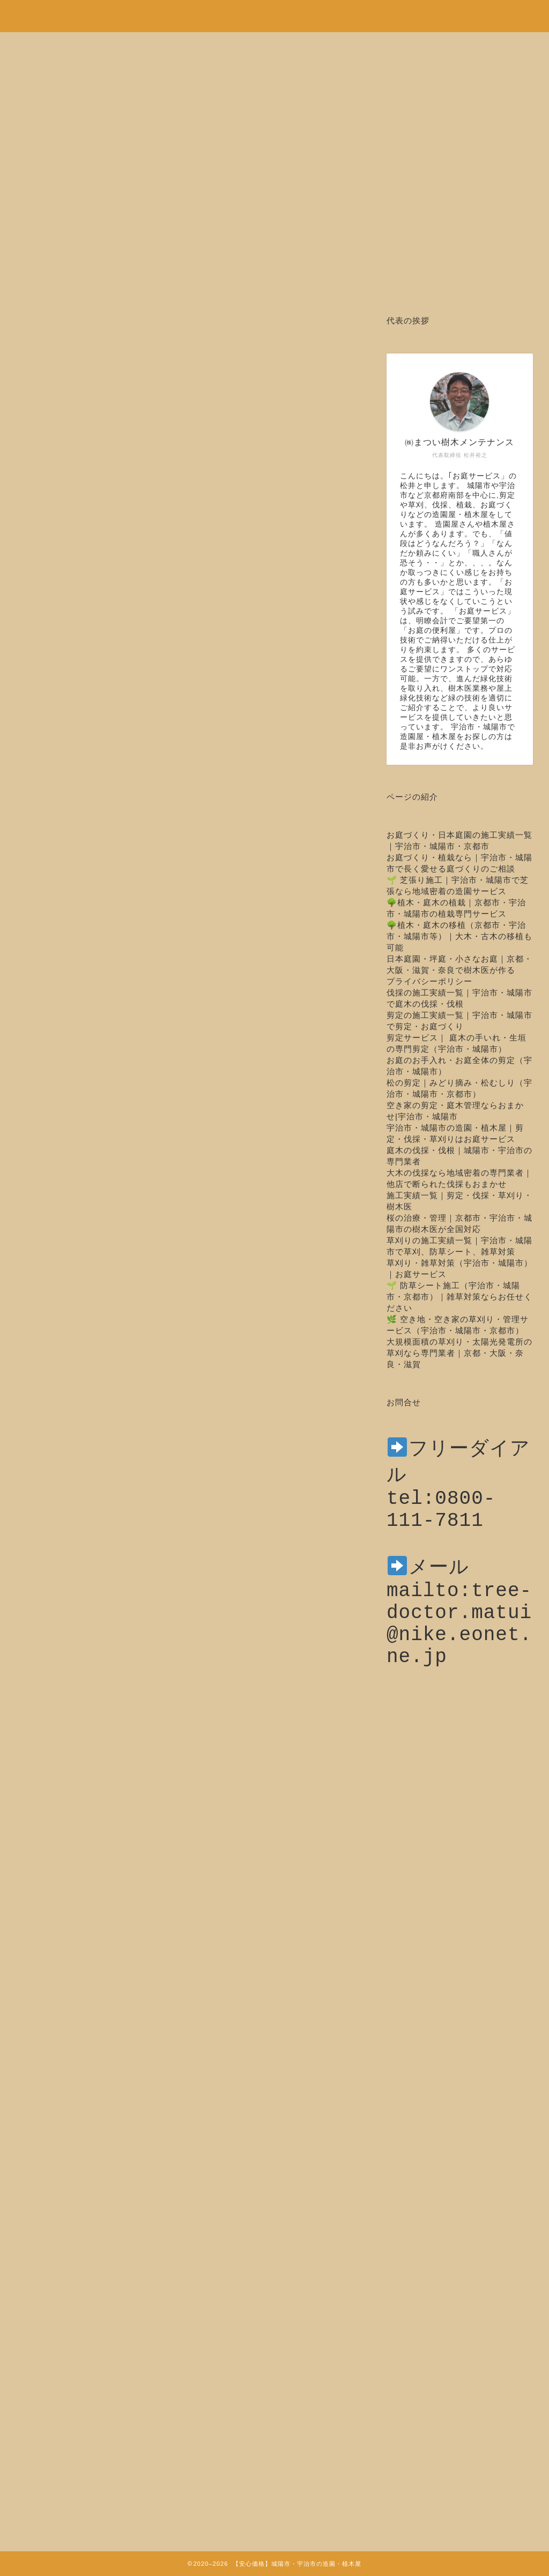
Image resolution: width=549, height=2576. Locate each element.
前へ (170, 2019)
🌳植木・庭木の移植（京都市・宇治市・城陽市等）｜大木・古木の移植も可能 (459, 936)
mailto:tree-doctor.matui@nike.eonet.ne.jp (459, 1648)
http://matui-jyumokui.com (135, 1917)
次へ (205, 2019)
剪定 (43, 347)
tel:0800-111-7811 (441, 1516)
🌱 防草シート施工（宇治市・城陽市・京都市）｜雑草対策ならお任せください (459, 1296)
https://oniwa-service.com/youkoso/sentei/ (255, 1884)
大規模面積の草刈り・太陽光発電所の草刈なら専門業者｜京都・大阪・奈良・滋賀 (459, 1353)
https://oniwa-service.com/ (259, 1970)
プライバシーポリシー (429, 981)
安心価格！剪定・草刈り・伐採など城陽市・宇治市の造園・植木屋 (274, 10)
